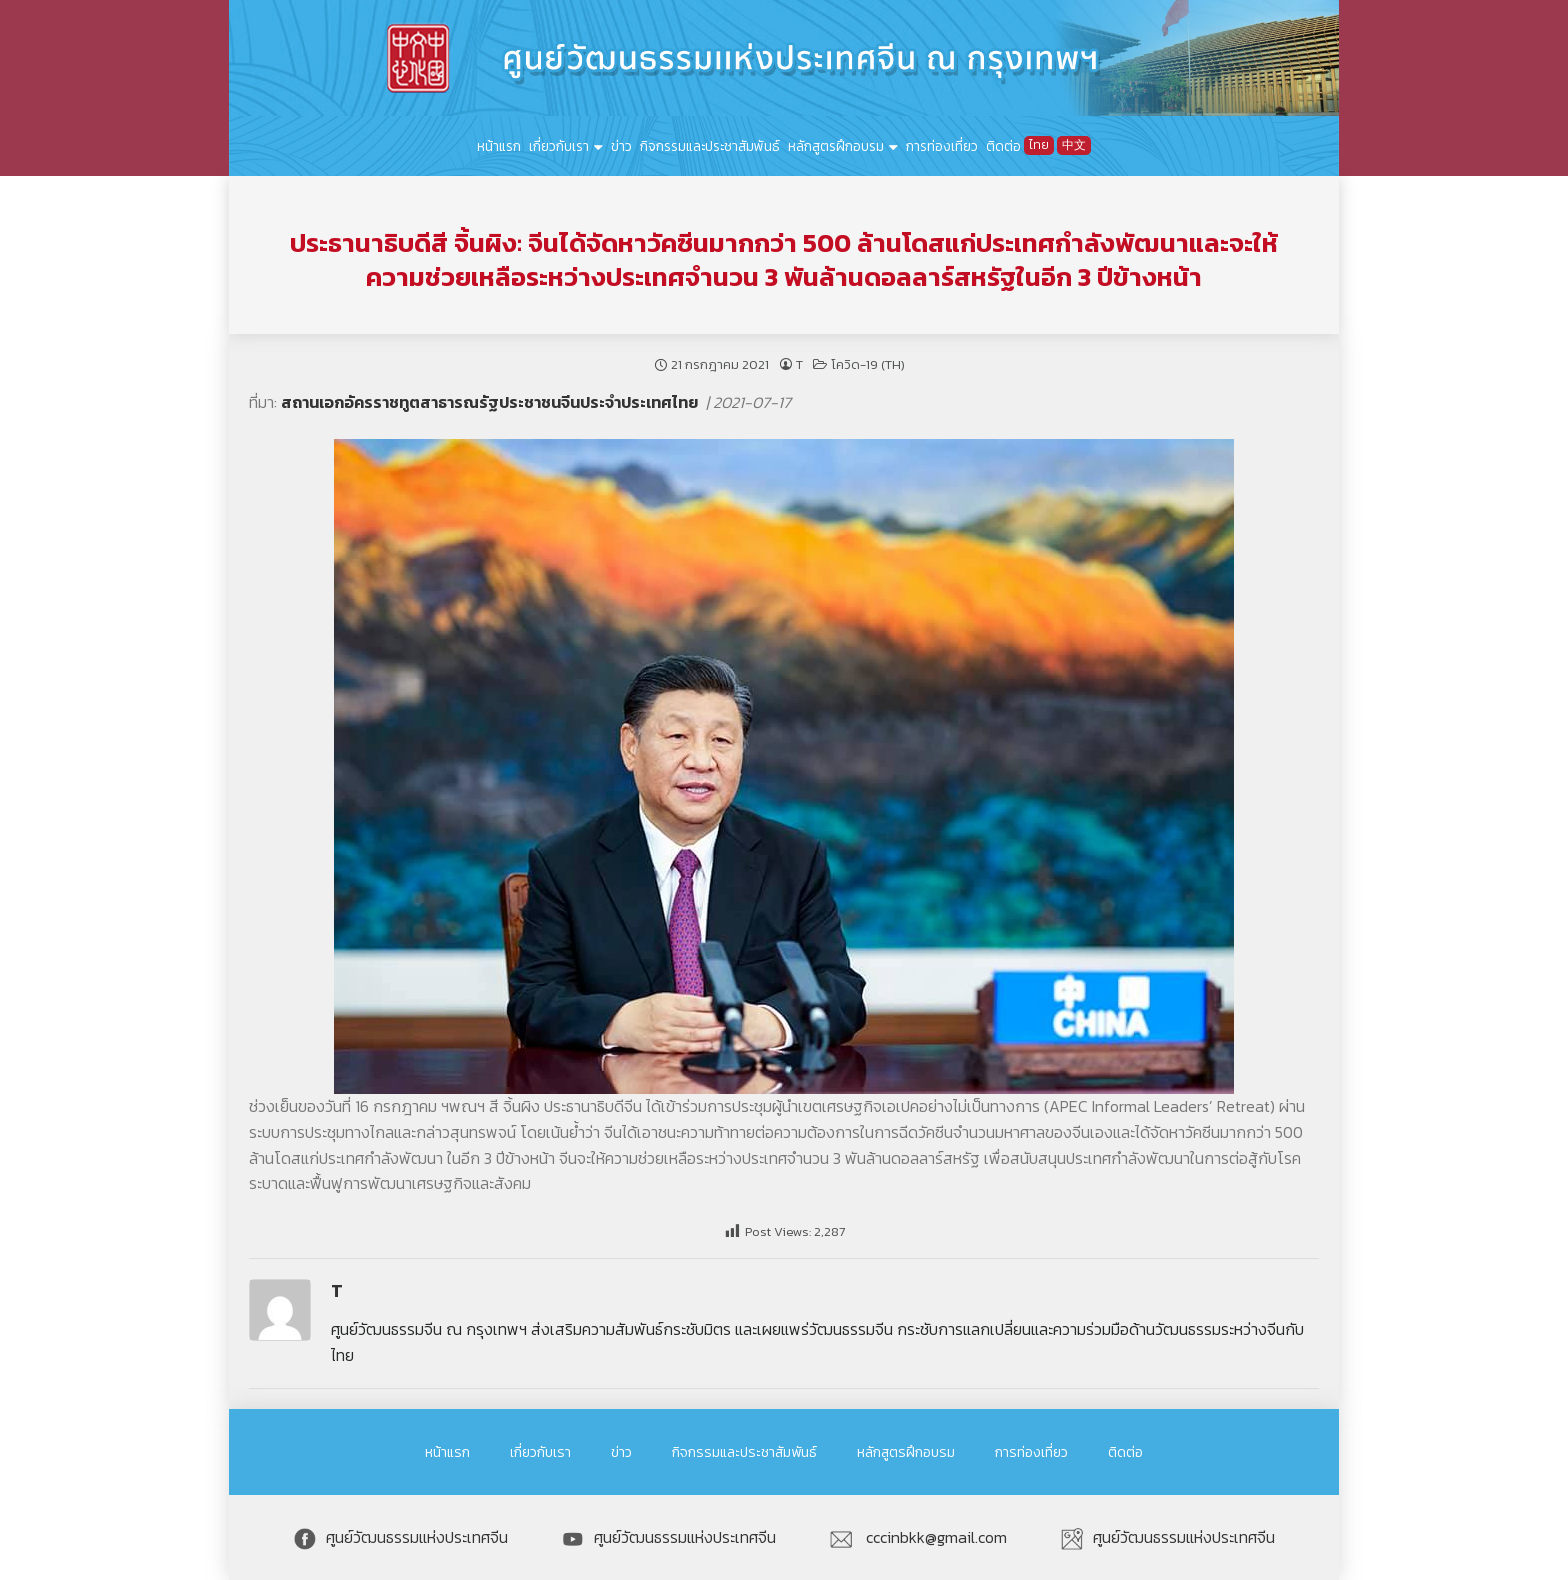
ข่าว (621, 146)
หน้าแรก (499, 146)
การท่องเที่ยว (942, 146)
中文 (1074, 145)
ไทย (1039, 145)
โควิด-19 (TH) (868, 364)
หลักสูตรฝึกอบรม (836, 146)
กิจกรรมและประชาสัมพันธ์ (710, 146)
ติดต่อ (1003, 146)
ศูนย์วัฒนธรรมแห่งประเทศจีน (401, 1537)
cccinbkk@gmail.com (918, 1537)
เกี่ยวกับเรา (559, 146)
